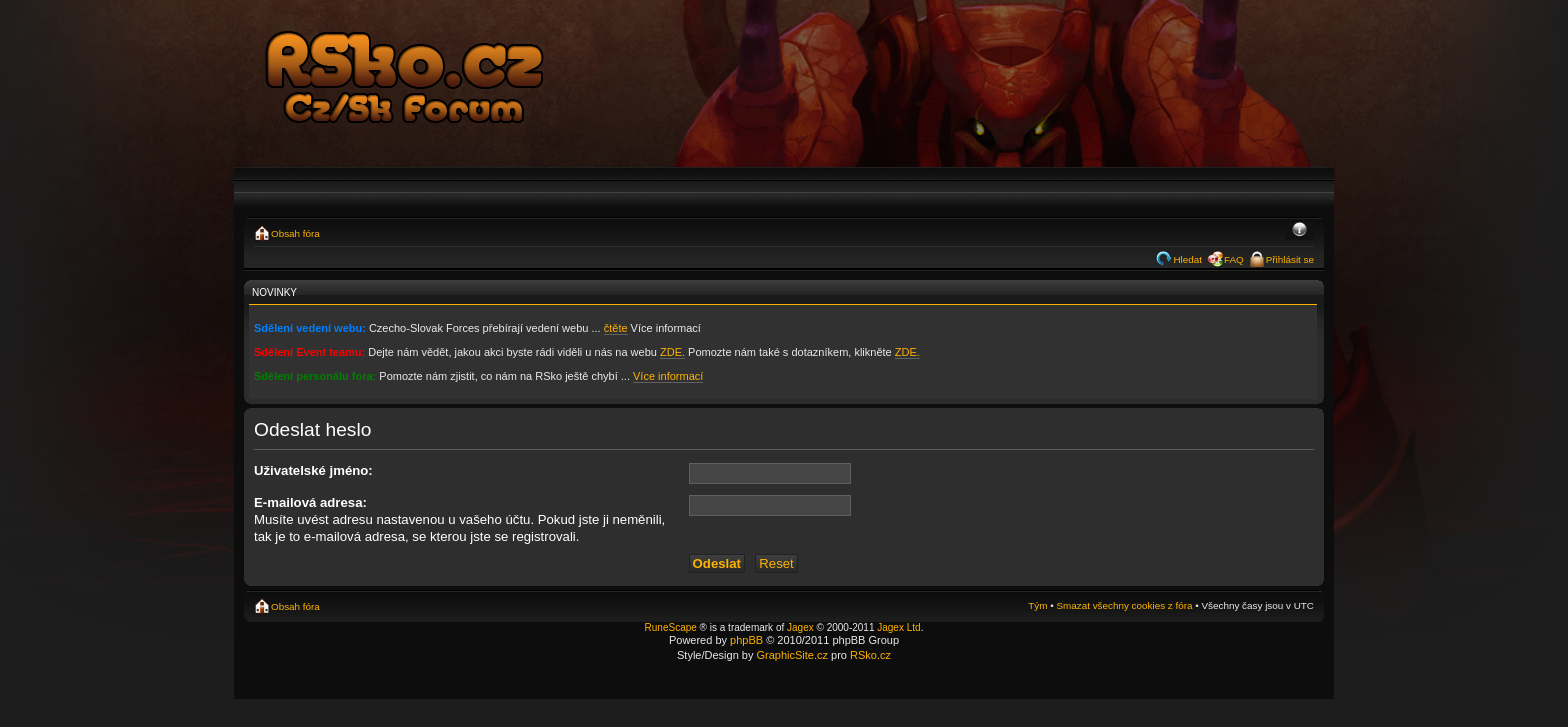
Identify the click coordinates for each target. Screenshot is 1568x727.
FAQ (1234, 259)
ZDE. (672, 352)
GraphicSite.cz (792, 655)
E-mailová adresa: (310, 502)
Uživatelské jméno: (313, 470)
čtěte (616, 328)
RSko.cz (870, 655)
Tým (1037, 605)
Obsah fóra (295, 233)
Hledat (1187, 259)
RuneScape (671, 627)
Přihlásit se (1290, 259)
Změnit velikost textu (1299, 231)
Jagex (800, 627)
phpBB (746, 640)
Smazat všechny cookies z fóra (1124, 605)
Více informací (668, 376)
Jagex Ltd (898, 627)
